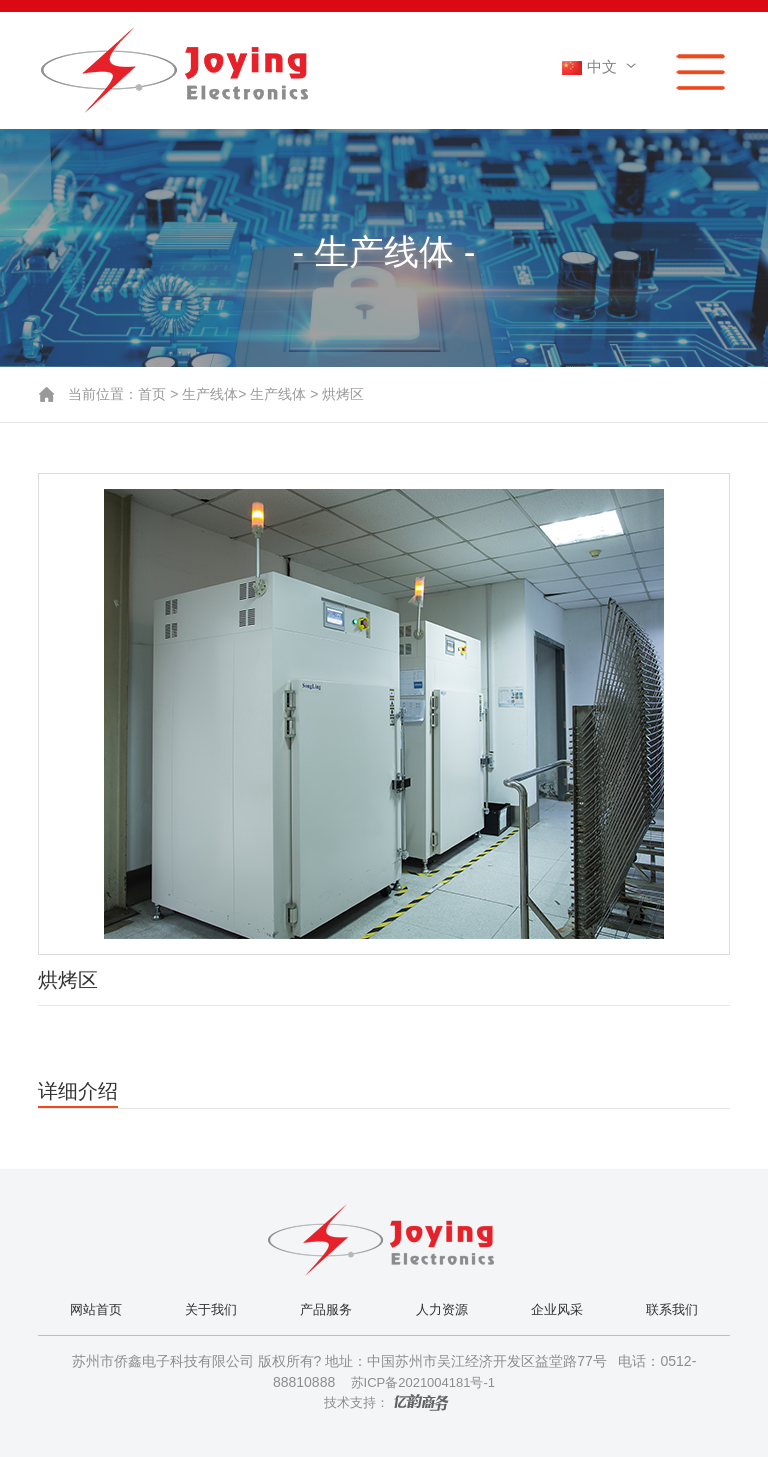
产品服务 (326, 1309)
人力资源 (442, 1309)
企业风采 (557, 1309)
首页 (152, 394)
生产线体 (210, 394)
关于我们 (211, 1309)
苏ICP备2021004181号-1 (421, 1382)
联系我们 (672, 1309)
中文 (602, 66)
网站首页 (96, 1309)
